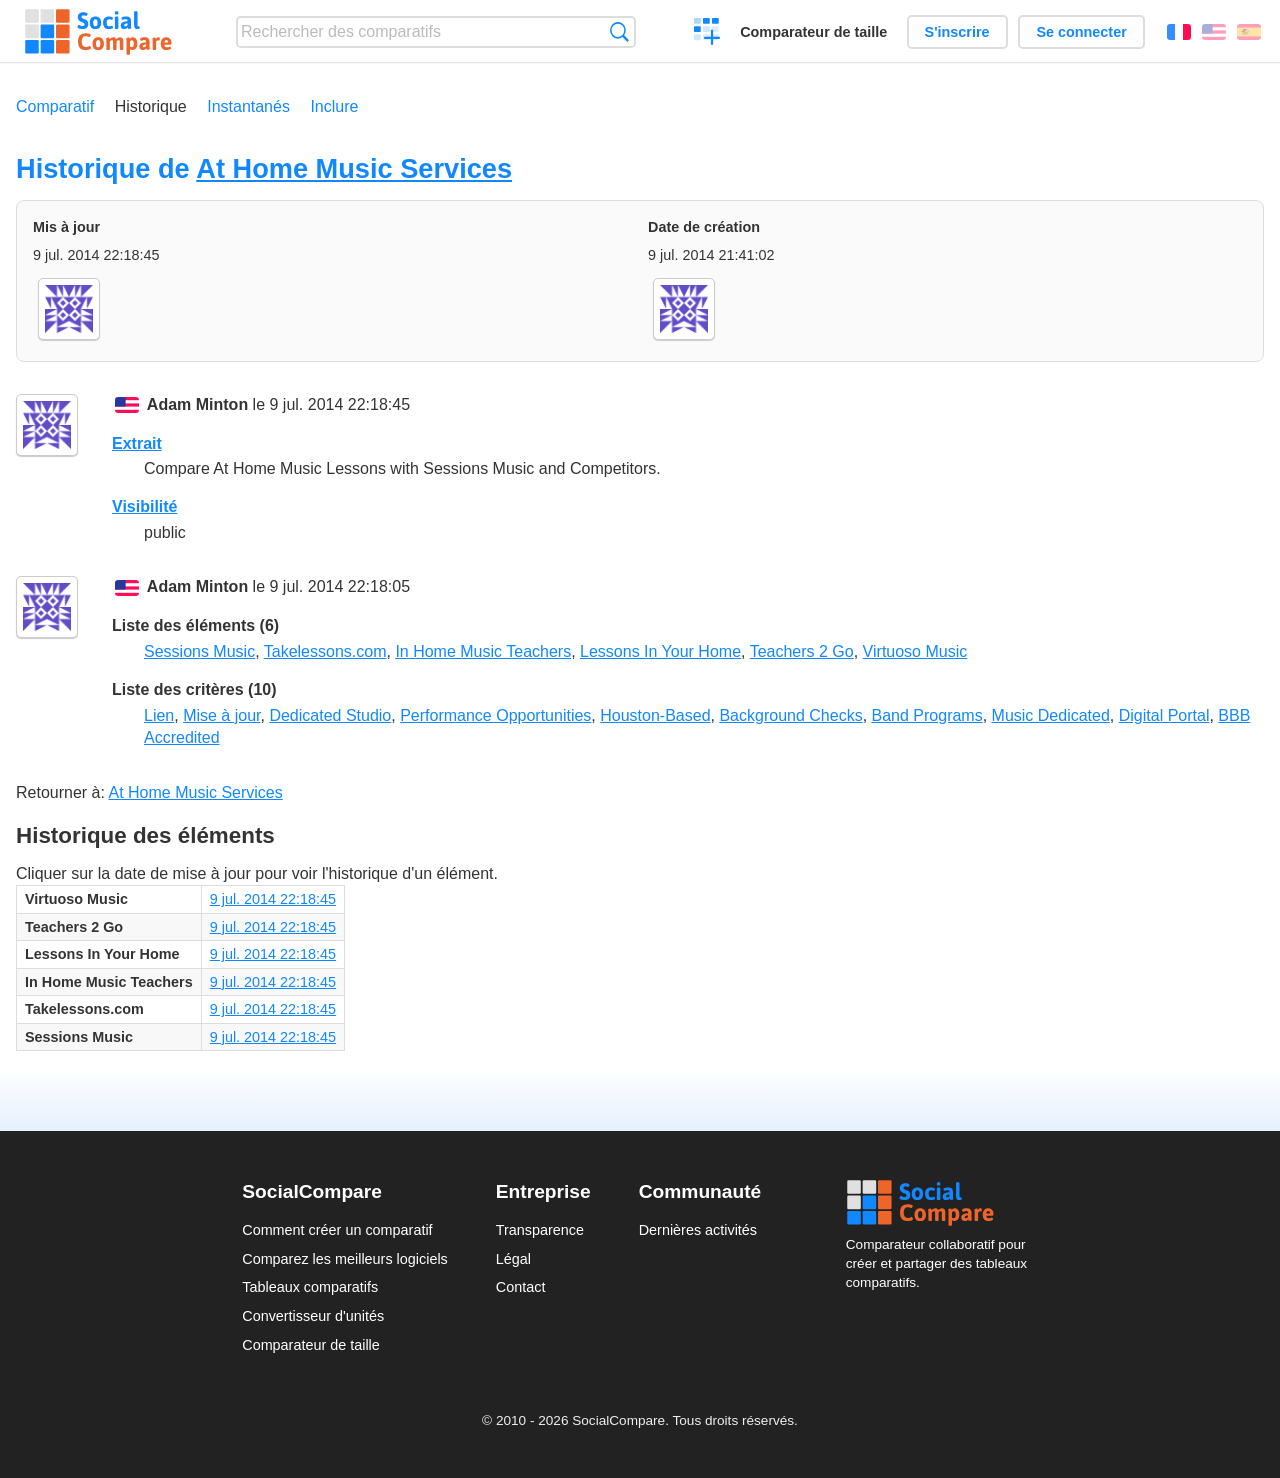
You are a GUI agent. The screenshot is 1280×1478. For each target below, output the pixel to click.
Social (942, 1203)
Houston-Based (655, 715)
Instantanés (248, 106)
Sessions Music (199, 651)
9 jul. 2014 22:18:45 (273, 899)
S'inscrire (957, 32)
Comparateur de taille (813, 32)
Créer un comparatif (707, 34)
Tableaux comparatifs (310, 1287)
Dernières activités (698, 1230)
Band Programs (927, 715)
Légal (513, 1259)
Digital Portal (1164, 715)
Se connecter (1081, 32)
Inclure (334, 106)
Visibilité (145, 506)
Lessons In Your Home (660, 651)
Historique (151, 106)
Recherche (619, 31)
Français (1179, 32)
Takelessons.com (325, 651)
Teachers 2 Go (802, 651)
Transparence (540, 1230)
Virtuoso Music (915, 651)
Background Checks (790, 715)
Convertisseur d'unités (313, 1316)
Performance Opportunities (495, 715)
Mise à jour (221, 715)
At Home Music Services (354, 168)
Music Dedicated (1051, 715)
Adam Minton (197, 404)
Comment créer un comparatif (337, 1230)
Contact (521, 1287)
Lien (159, 715)
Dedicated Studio (330, 715)
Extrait (137, 443)
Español (1249, 32)
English (1214, 32)
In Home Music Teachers (483, 651)
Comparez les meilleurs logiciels (345, 1259)
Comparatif (55, 106)
